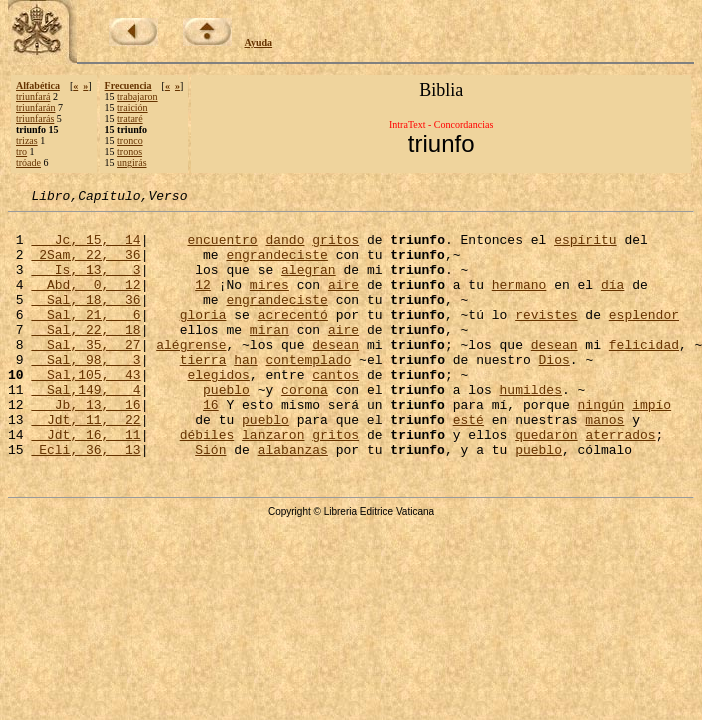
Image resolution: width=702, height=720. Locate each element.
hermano (519, 302)
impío (651, 446)
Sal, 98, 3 (85, 392)
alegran (308, 284)
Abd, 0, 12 (85, 302)
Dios (554, 392)
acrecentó (293, 338)
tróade (28, 162)
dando (284, 248)
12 (203, 302)
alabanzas (293, 500)
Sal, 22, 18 (85, 356)
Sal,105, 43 (85, 410)
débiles (207, 482)
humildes (530, 428)
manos (604, 464)
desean (335, 374)
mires (269, 302)
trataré (130, 118)
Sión (210, 500)
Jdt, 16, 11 (85, 482)
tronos (129, 151)
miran (269, 356)
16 (211, 446)
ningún (600, 446)
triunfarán (35, 107)
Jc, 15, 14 (85, 248)
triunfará (33, 96)
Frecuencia (128, 85)
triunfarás (35, 118)
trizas (27, 140)
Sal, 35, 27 (85, 374)
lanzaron (273, 482)
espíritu (585, 248)
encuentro (222, 248)
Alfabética (38, 85)
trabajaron (137, 96)
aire (343, 302)
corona (304, 428)
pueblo (226, 428)
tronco (130, 140)
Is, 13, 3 (85, 284)
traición (132, 107)
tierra (203, 392)
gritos (335, 248)
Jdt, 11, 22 (85, 464)
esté (468, 464)
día (612, 302)
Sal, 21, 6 (85, 338)
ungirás (131, 162)
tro (21, 151)
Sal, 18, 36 (85, 320)
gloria (203, 338)
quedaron (546, 482)
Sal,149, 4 (85, 428)
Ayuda (259, 42)
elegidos (218, 410)
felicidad (644, 374)
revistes (546, 338)
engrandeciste (276, 266)
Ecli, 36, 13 (85, 500)
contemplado (308, 392)
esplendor (644, 338)
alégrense (191, 374)
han (245, 392)
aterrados (620, 482)
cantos (335, 410)
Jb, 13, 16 (85, 446)
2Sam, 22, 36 (85, 266)
